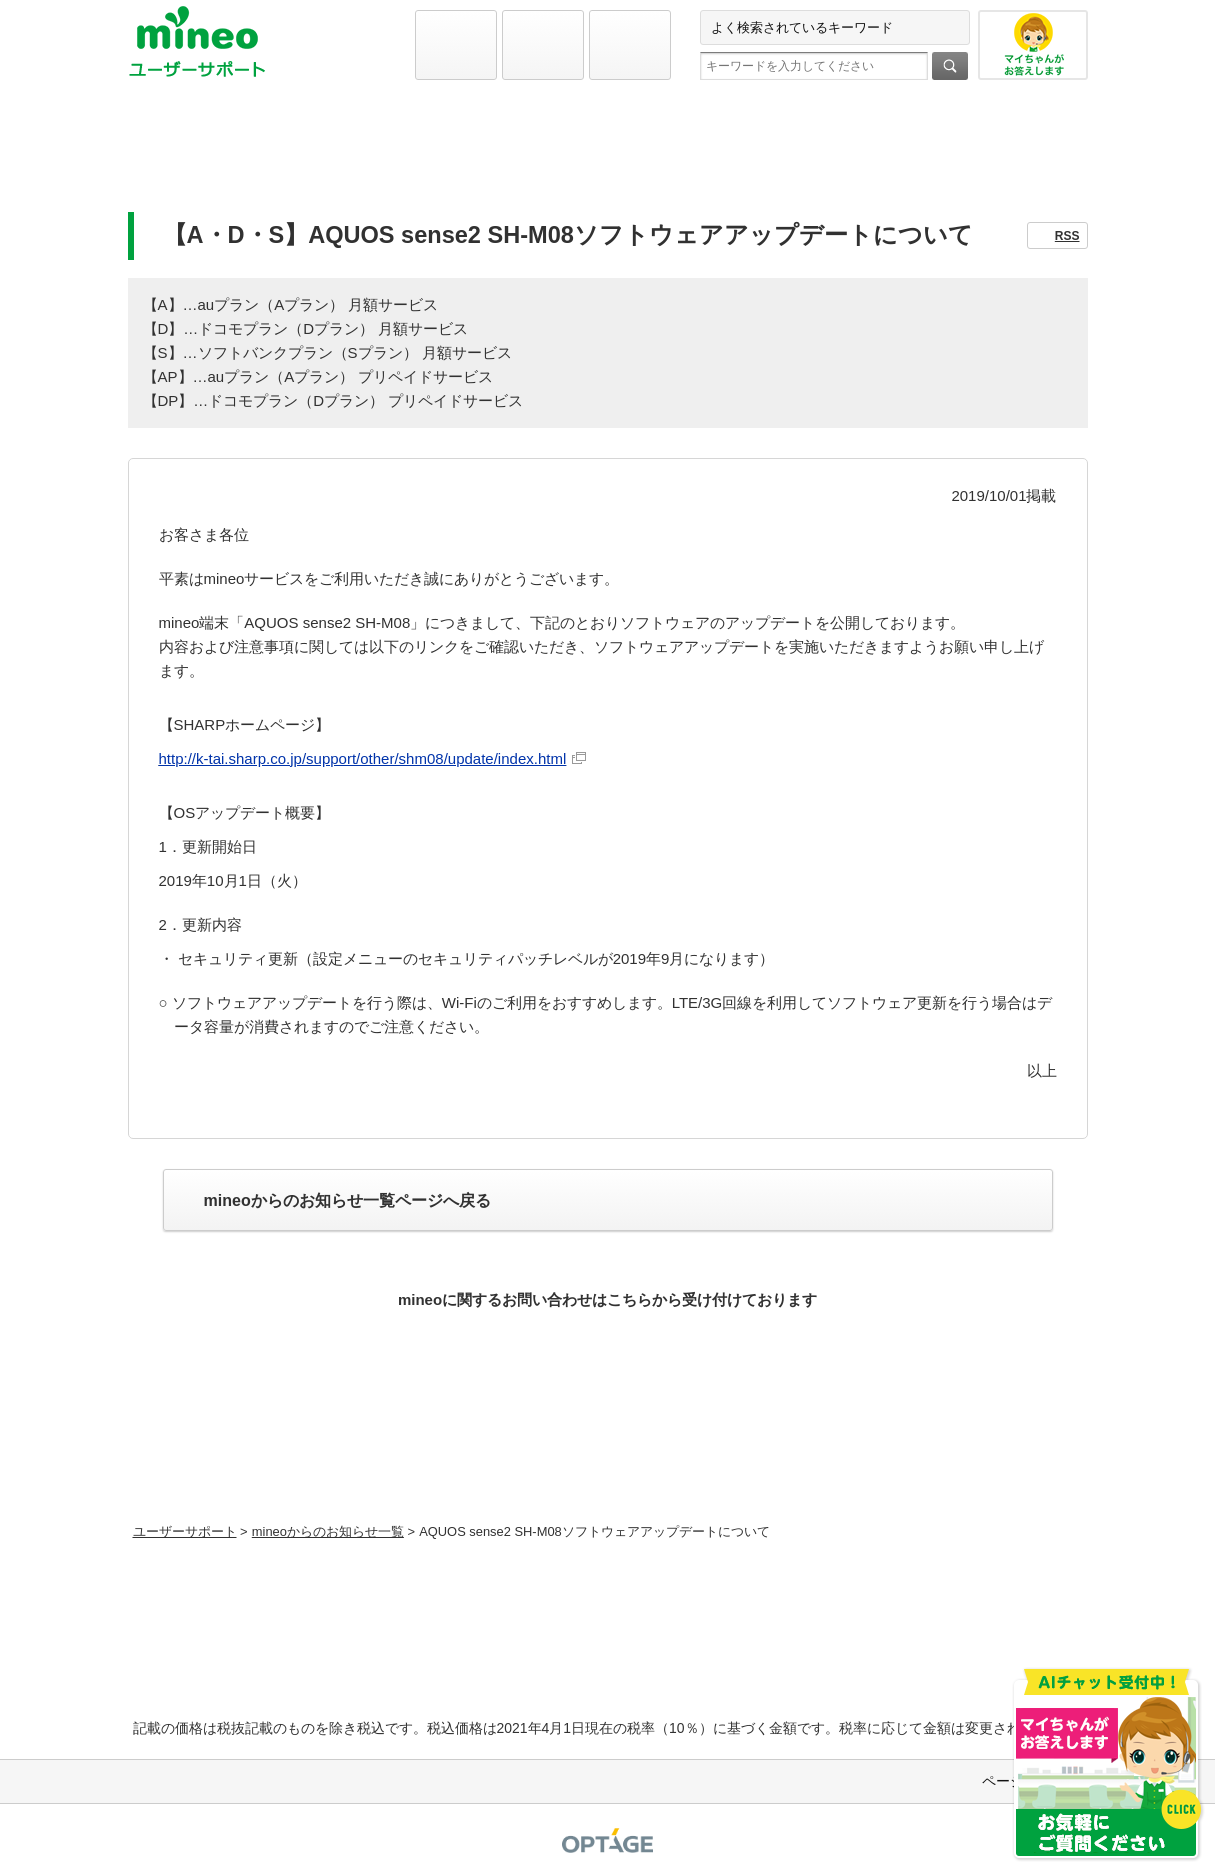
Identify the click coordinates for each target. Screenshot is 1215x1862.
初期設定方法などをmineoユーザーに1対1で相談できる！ (607, 1468)
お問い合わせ (931, 156)
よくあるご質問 (608, 156)
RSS (1067, 236)
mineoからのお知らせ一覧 (328, 1531)
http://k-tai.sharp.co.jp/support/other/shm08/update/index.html (363, 758)
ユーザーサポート (185, 1531)
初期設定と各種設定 (285, 156)
